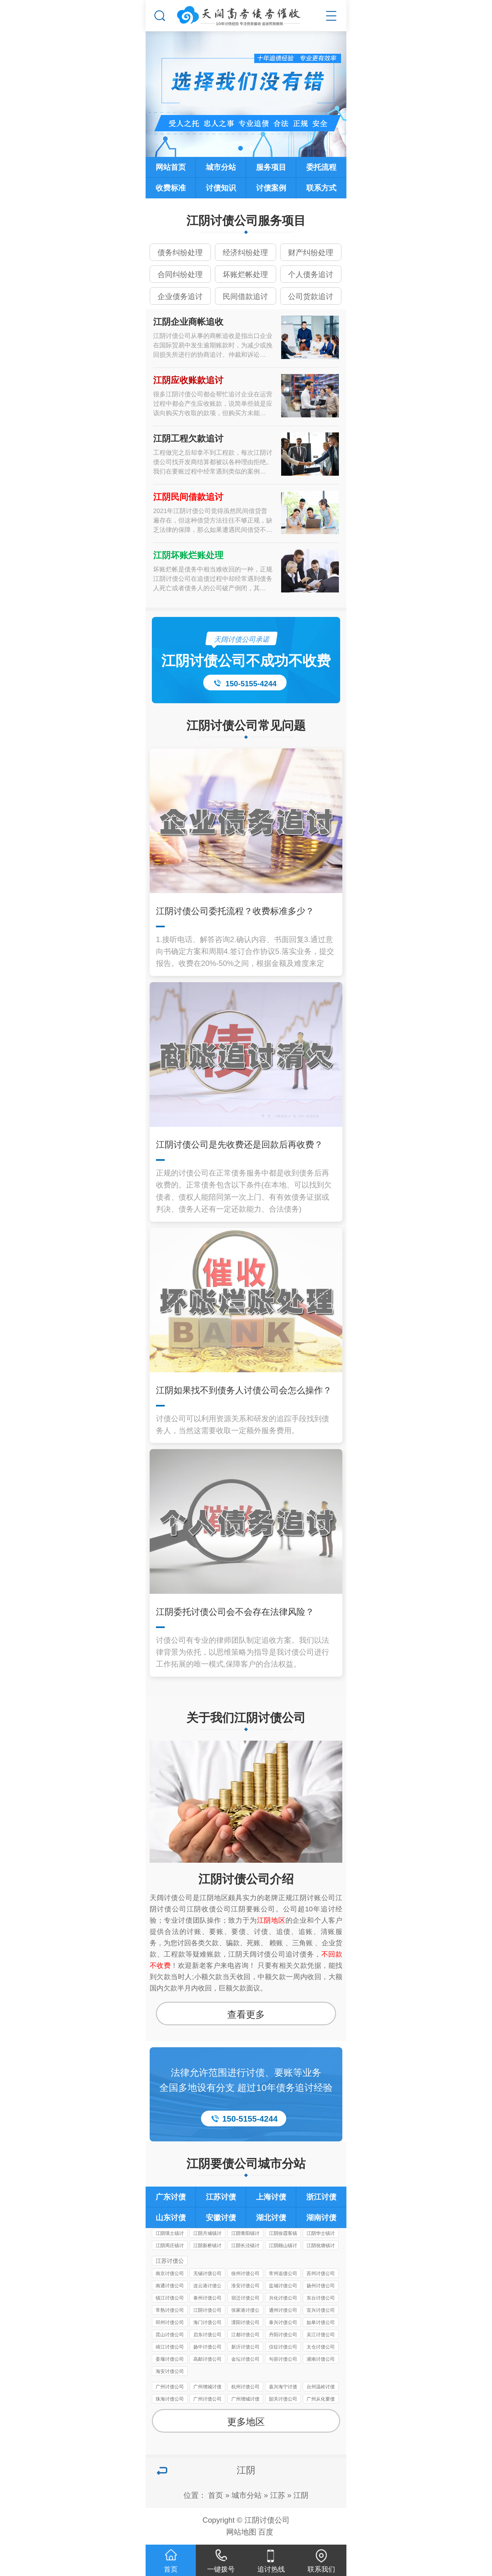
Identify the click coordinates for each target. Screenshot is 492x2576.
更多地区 (246, 2422)
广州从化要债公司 (321, 2399)
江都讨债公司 (245, 2334)
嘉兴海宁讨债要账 (283, 2387)
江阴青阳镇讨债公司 (245, 2234)
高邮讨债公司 (207, 2359)
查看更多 (246, 2014)
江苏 (277, 2495)
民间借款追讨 (245, 296)
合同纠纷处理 (180, 274)
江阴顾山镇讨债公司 (283, 2246)
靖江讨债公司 (170, 2346)
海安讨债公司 (170, 2371)
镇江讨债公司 (170, 2297)
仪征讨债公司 (283, 2346)
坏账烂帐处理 (245, 274)
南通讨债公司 (170, 2285)
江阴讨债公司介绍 (246, 1879)
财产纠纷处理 (310, 252)
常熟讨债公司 (170, 2310)
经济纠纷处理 (245, 252)
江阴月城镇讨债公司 (207, 2234)
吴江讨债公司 (321, 2334)
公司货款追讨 (310, 296)
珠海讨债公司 (170, 2399)
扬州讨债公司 (321, 2285)
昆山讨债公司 (170, 2334)
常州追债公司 (283, 2273)
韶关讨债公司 (283, 2399)
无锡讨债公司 (207, 2273)
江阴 (300, 2495)
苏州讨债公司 (321, 2273)
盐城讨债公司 (283, 2285)
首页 (215, 2495)
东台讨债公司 (321, 2297)
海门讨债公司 (207, 2322)
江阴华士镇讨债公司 (321, 2234)
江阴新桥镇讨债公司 (207, 2246)
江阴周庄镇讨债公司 (170, 2246)
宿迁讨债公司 (245, 2297)
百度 (265, 2532)
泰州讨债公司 (207, 2297)
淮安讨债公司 (245, 2285)
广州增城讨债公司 (207, 2387)
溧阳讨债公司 (245, 2322)
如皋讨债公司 (321, 2322)
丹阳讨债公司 (283, 2334)
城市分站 (247, 2495)
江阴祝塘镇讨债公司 (321, 2246)
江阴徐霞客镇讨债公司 (283, 2234)
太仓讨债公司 (321, 2346)
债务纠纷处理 (180, 252)
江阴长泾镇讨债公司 (245, 2246)
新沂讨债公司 (245, 2346)
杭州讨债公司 (245, 2386)
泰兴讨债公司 (283, 2322)
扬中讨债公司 (207, 2346)
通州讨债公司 (283, 2310)
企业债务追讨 (180, 296)
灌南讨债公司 (321, 2359)
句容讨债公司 (283, 2359)
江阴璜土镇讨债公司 (170, 2234)
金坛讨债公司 (245, 2359)
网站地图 (241, 2532)
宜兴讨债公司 (321, 2310)
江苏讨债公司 (170, 2261)
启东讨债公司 (207, 2334)
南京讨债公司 (170, 2273)
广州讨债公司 (170, 2386)
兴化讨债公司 (283, 2297)
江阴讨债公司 (207, 2310)
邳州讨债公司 (170, 2322)
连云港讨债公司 (207, 2286)
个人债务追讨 (310, 274)
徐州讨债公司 (245, 2273)
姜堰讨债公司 (170, 2359)
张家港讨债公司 (245, 2311)
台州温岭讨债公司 (321, 2387)
